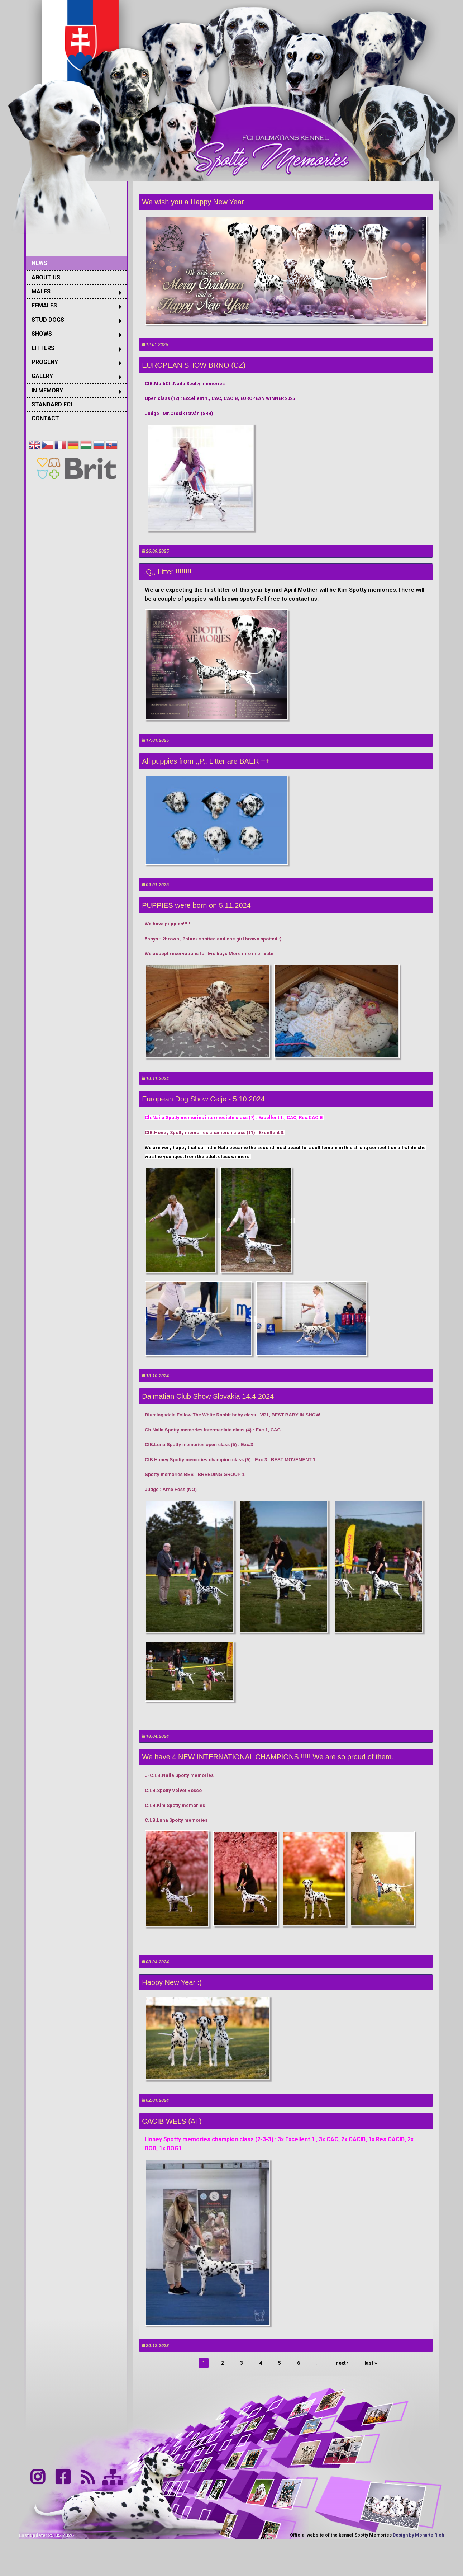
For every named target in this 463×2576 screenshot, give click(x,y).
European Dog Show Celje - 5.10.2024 (203, 1099)
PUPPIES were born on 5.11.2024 (196, 905)
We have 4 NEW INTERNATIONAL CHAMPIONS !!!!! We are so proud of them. (267, 1757)
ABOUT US (46, 277)
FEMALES (44, 305)
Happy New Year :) (172, 1982)
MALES (41, 291)
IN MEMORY (47, 390)
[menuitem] (76, 263)
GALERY (42, 376)
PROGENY (45, 362)
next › (342, 2363)
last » (370, 2363)
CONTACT (45, 418)
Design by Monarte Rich (418, 2535)
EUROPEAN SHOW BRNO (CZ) (193, 365)
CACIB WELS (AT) (171, 2121)
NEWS (39, 263)
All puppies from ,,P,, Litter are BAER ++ (205, 761)
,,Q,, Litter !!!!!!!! (166, 572)
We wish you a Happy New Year (193, 202)
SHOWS (42, 333)
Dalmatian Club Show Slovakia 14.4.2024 (208, 1396)
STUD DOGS (48, 319)
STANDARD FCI (52, 404)
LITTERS (43, 348)
